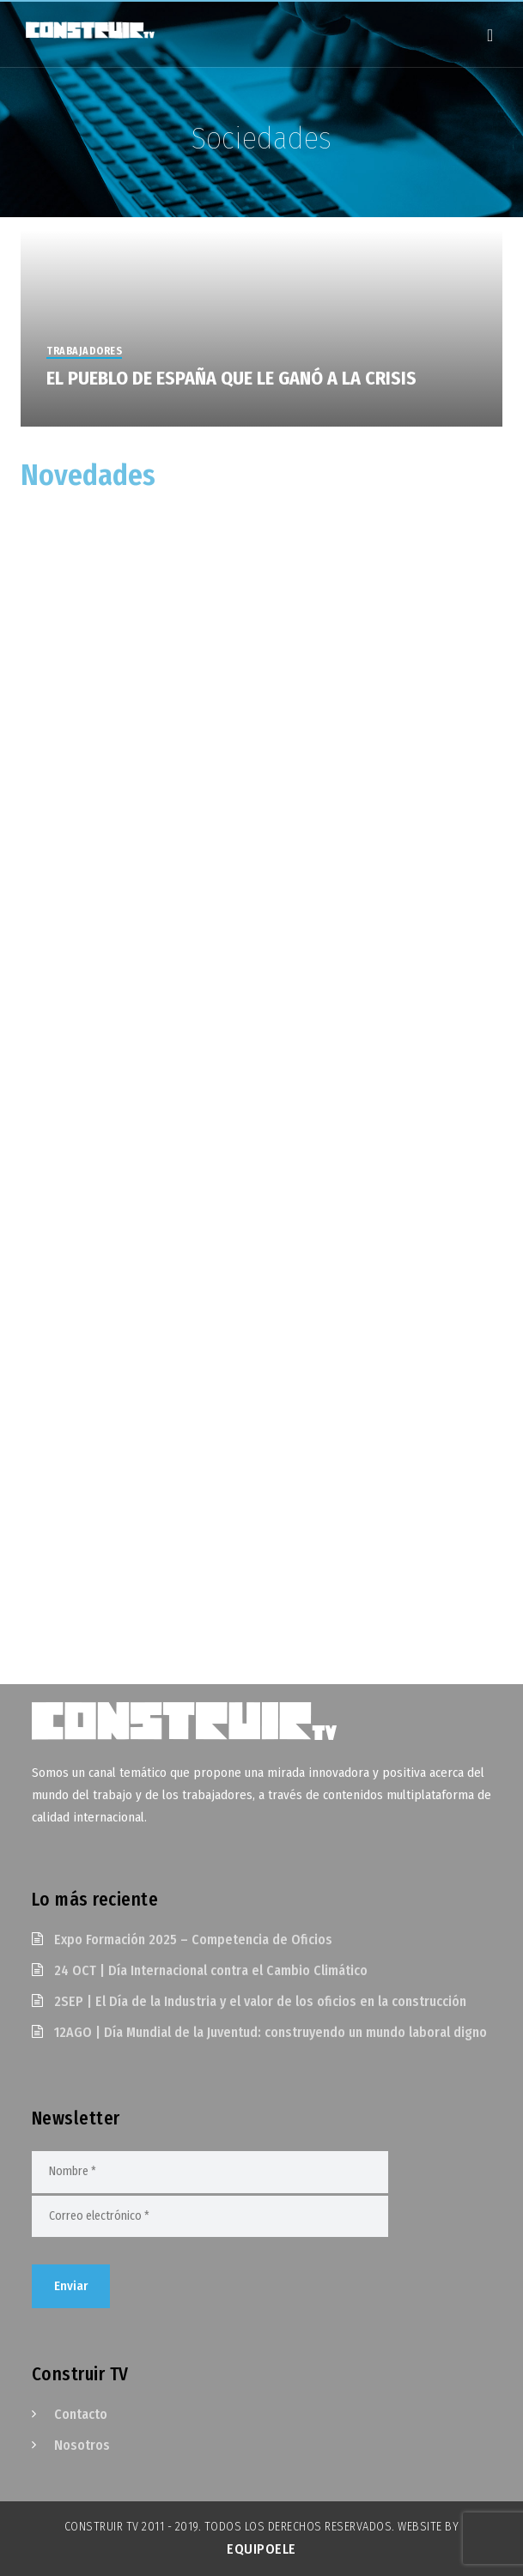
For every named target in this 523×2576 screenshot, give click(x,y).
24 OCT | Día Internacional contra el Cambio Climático (211, 1970)
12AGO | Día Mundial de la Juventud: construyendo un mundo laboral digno (270, 2032)
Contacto (80, 2414)
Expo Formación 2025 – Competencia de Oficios (193, 1939)
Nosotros (82, 2445)
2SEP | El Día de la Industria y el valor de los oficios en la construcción (260, 2001)
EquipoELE (261, 2549)
